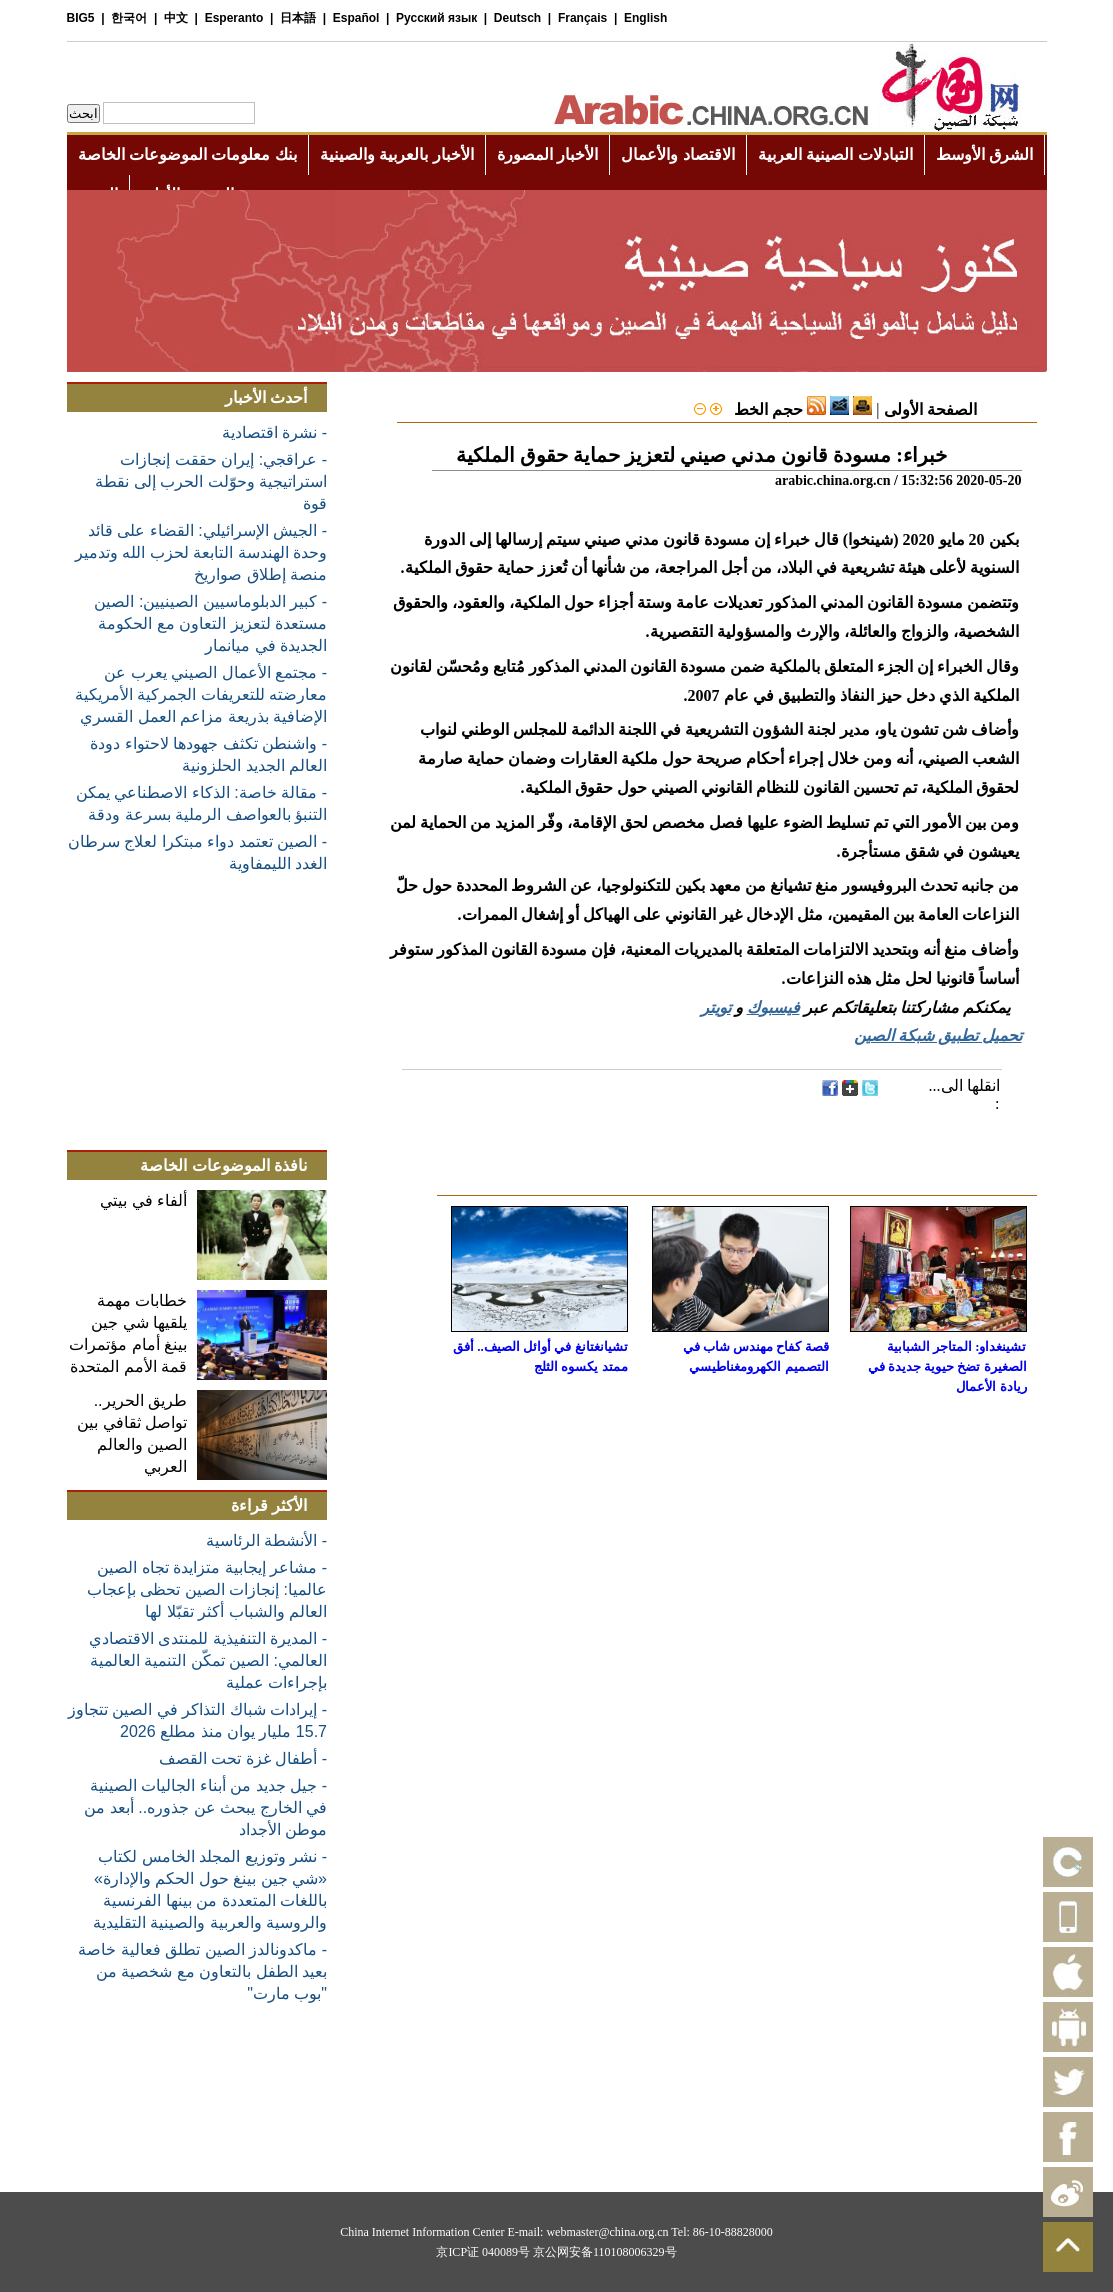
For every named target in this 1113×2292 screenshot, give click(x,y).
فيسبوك (773, 1007)
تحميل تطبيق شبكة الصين (938, 1035)
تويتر (716, 1007)
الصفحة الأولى (930, 409)
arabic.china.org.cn (833, 480)
